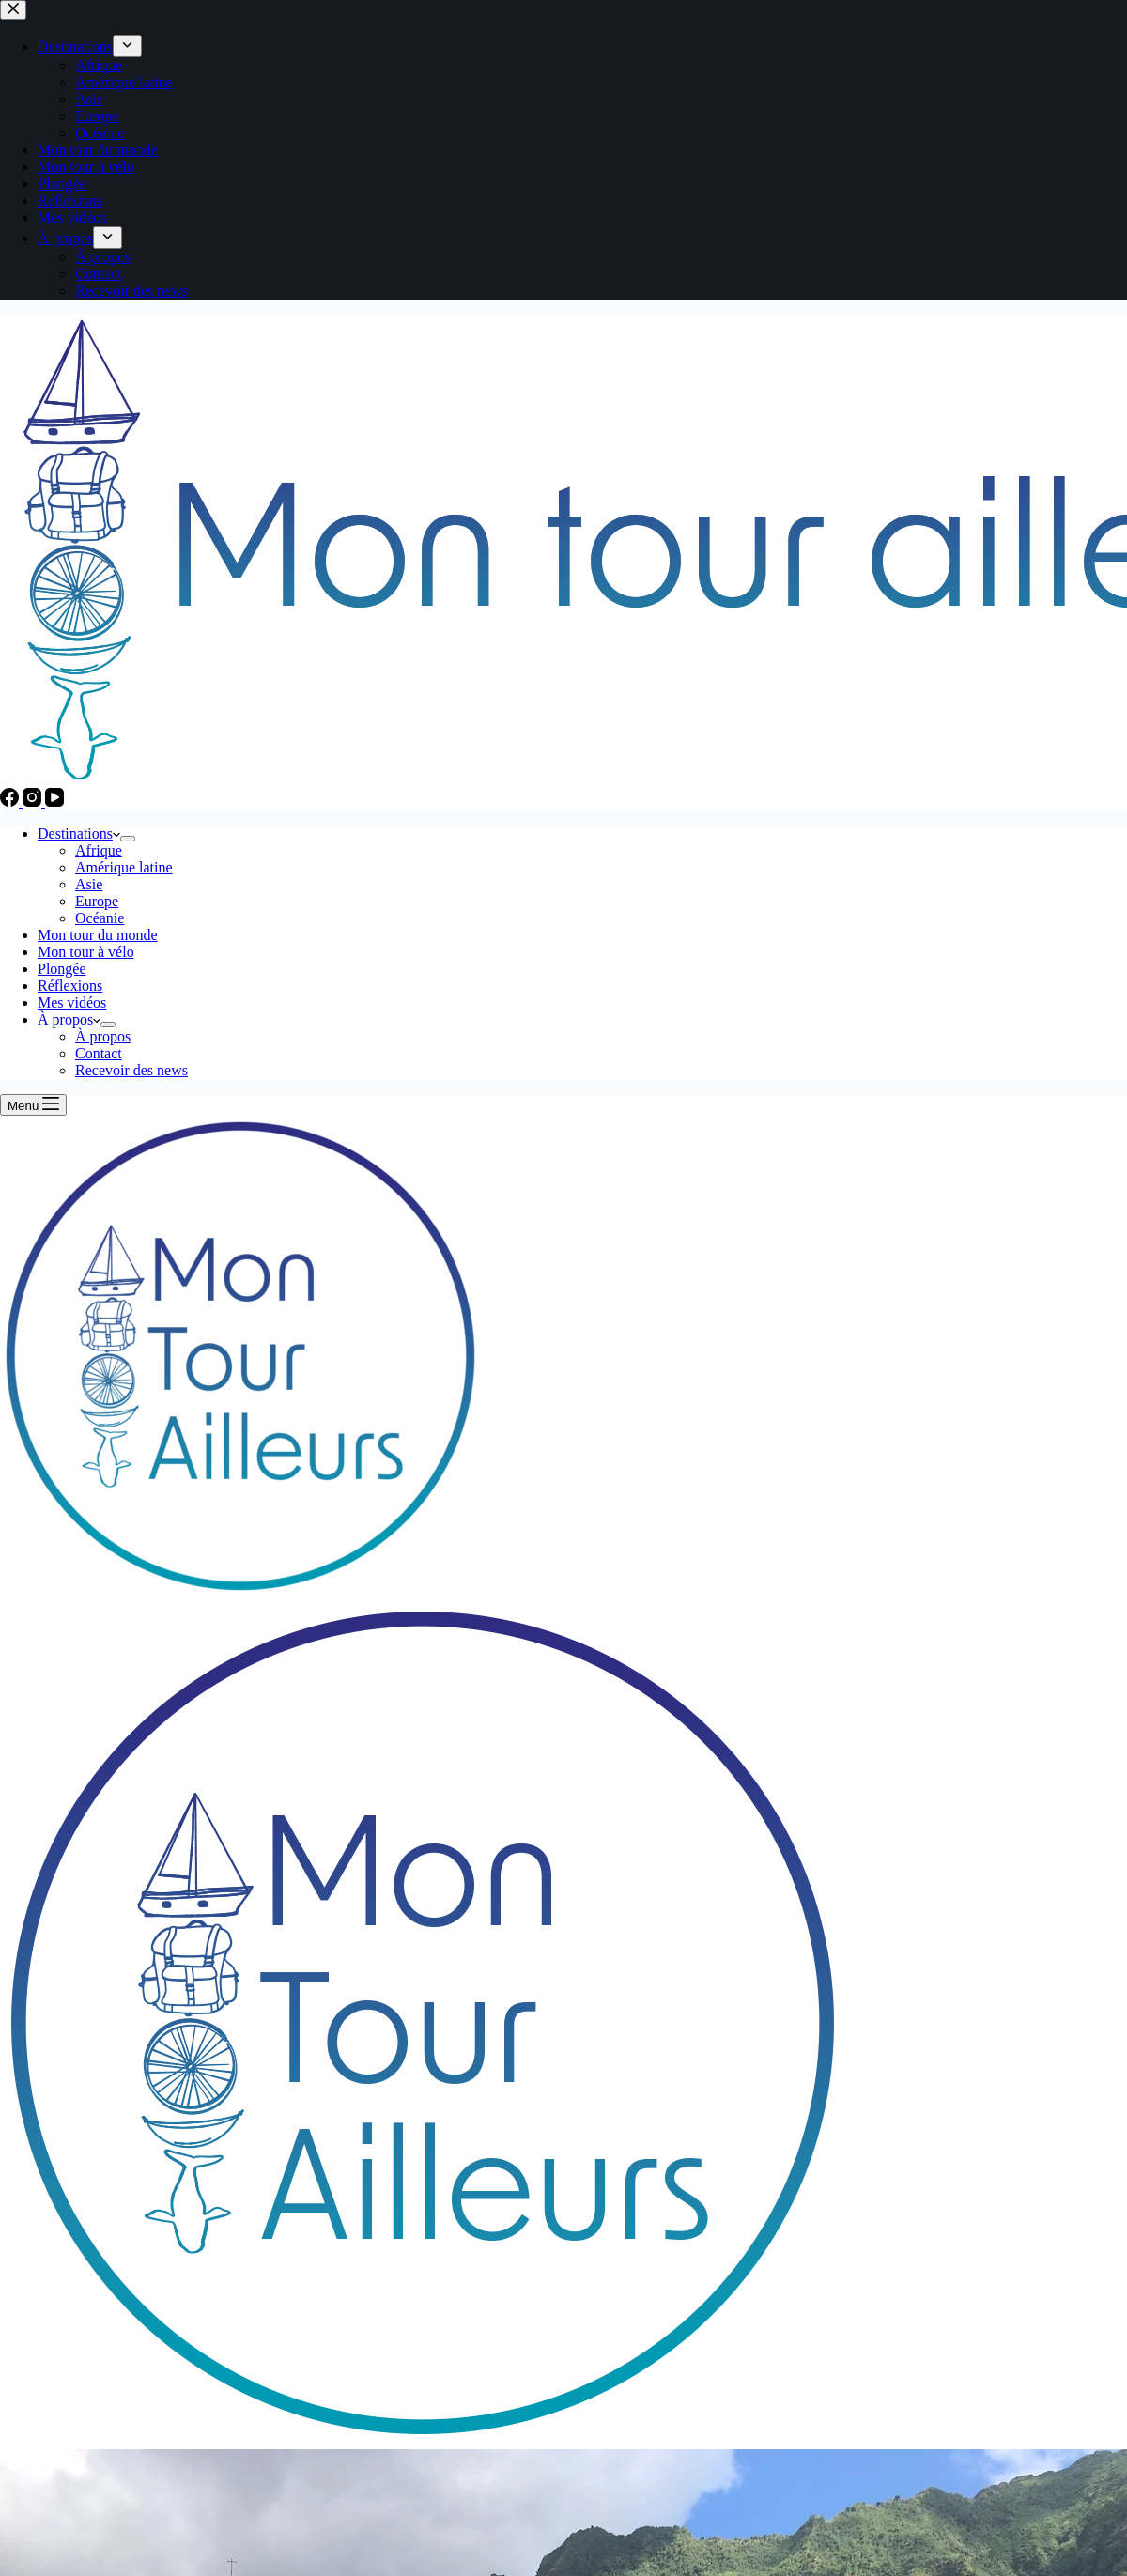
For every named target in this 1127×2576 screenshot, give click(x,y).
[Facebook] (11, 802)
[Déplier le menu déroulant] (127, 838)
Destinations (79, 833)
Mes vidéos (72, 1002)
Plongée (62, 969)
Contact (98, 1053)
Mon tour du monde (98, 935)
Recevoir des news (131, 1070)
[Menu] (33, 1105)
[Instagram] (34, 802)
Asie (88, 884)
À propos (69, 1019)
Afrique (98, 850)
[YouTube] (54, 802)
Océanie (99, 918)
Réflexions (70, 986)
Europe (96, 901)
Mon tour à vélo (86, 952)
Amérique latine (124, 867)
